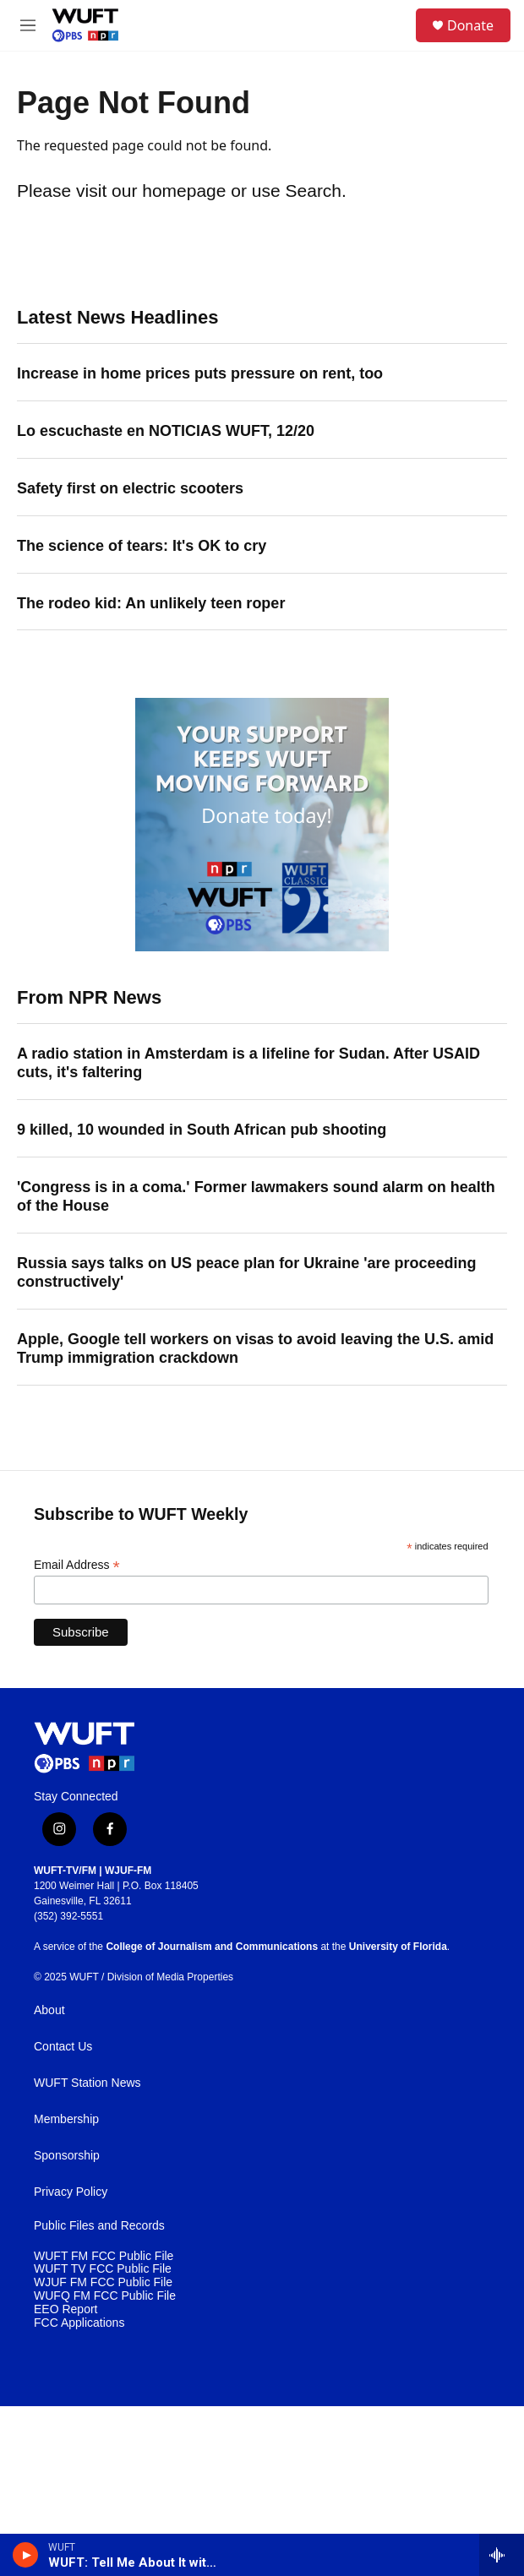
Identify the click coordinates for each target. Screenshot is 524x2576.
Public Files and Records (99, 2225)
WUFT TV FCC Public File (103, 2269)
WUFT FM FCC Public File (103, 2256)
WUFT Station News (87, 2083)
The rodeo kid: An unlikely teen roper (151, 603)
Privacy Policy (70, 2192)
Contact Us (63, 2046)
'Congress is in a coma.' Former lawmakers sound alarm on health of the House (256, 1196)
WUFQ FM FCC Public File (105, 2296)
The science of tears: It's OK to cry (141, 545)
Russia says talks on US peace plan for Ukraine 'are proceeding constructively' (247, 1272)
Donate (470, 25)
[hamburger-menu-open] (28, 25)
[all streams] (501, 2555)
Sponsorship (67, 2155)
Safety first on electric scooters (130, 488)
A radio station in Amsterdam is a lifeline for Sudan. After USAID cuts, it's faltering (248, 1063)
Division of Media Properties (170, 1977)
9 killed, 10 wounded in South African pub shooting (201, 1129)
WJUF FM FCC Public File (103, 2282)
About (49, 2010)
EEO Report (65, 2309)
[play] (25, 2554)
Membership (66, 2119)
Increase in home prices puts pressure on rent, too (200, 373)
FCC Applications (79, 2323)
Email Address (77, 1565)
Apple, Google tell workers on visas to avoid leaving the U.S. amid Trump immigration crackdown (255, 1348)
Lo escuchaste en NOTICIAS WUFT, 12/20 (165, 430)
